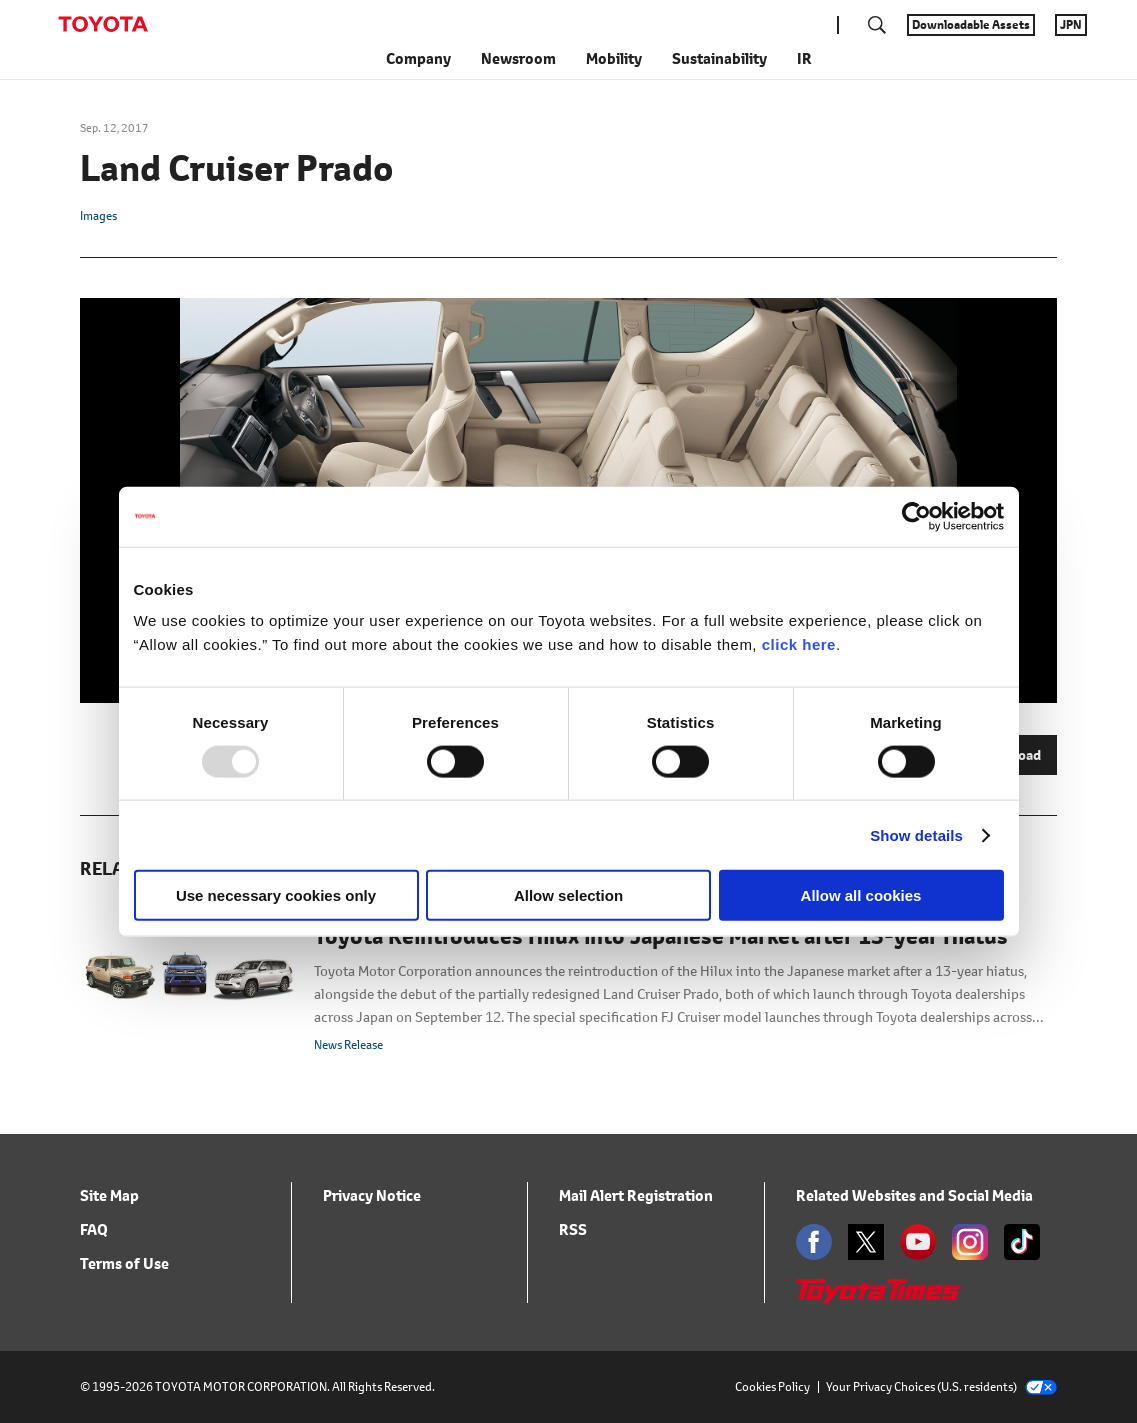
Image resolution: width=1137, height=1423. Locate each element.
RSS (573, 1229)
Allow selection (568, 895)
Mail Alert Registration (636, 1195)
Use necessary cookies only (276, 895)
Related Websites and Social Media (914, 1195)
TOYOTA (103, 24)
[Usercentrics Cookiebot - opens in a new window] (916, 516)
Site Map (109, 1195)
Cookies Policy (772, 1386)
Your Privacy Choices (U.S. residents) (941, 1386)
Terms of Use (124, 1263)
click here (799, 644)
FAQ (94, 1229)
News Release (348, 1044)
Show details (916, 834)
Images (98, 215)
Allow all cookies (861, 895)
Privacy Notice (372, 1195)
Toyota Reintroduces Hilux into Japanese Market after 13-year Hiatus (661, 937)
